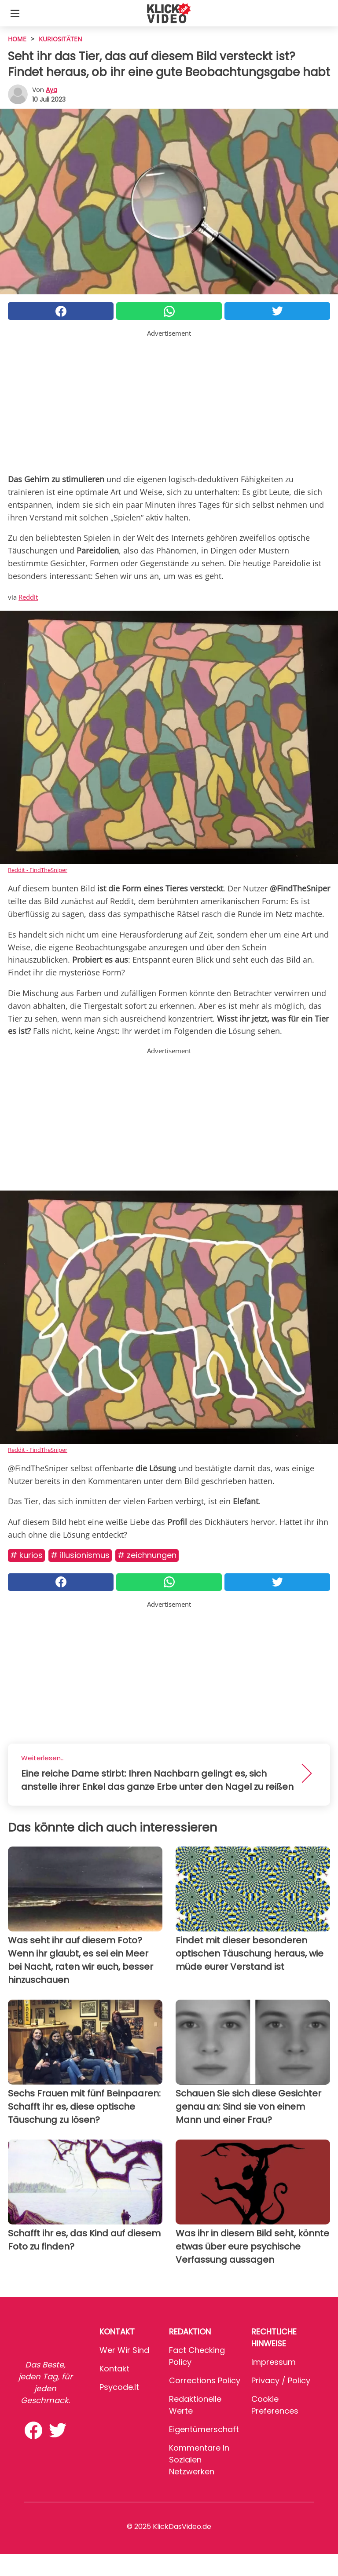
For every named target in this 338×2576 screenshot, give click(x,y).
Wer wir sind (124, 2350)
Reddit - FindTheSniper (37, 870)
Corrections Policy (204, 2380)
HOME (17, 39)
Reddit (28, 597)
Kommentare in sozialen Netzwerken (199, 2459)
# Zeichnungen (147, 1555)
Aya (51, 89)
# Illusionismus (80, 1555)
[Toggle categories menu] (15, 13)
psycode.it (119, 2387)
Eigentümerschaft (204, 2429)
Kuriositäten (60, 39)
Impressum (273, 2361)
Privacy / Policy (280, 2380)
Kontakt (114, 2368)
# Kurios (26, 1555)
